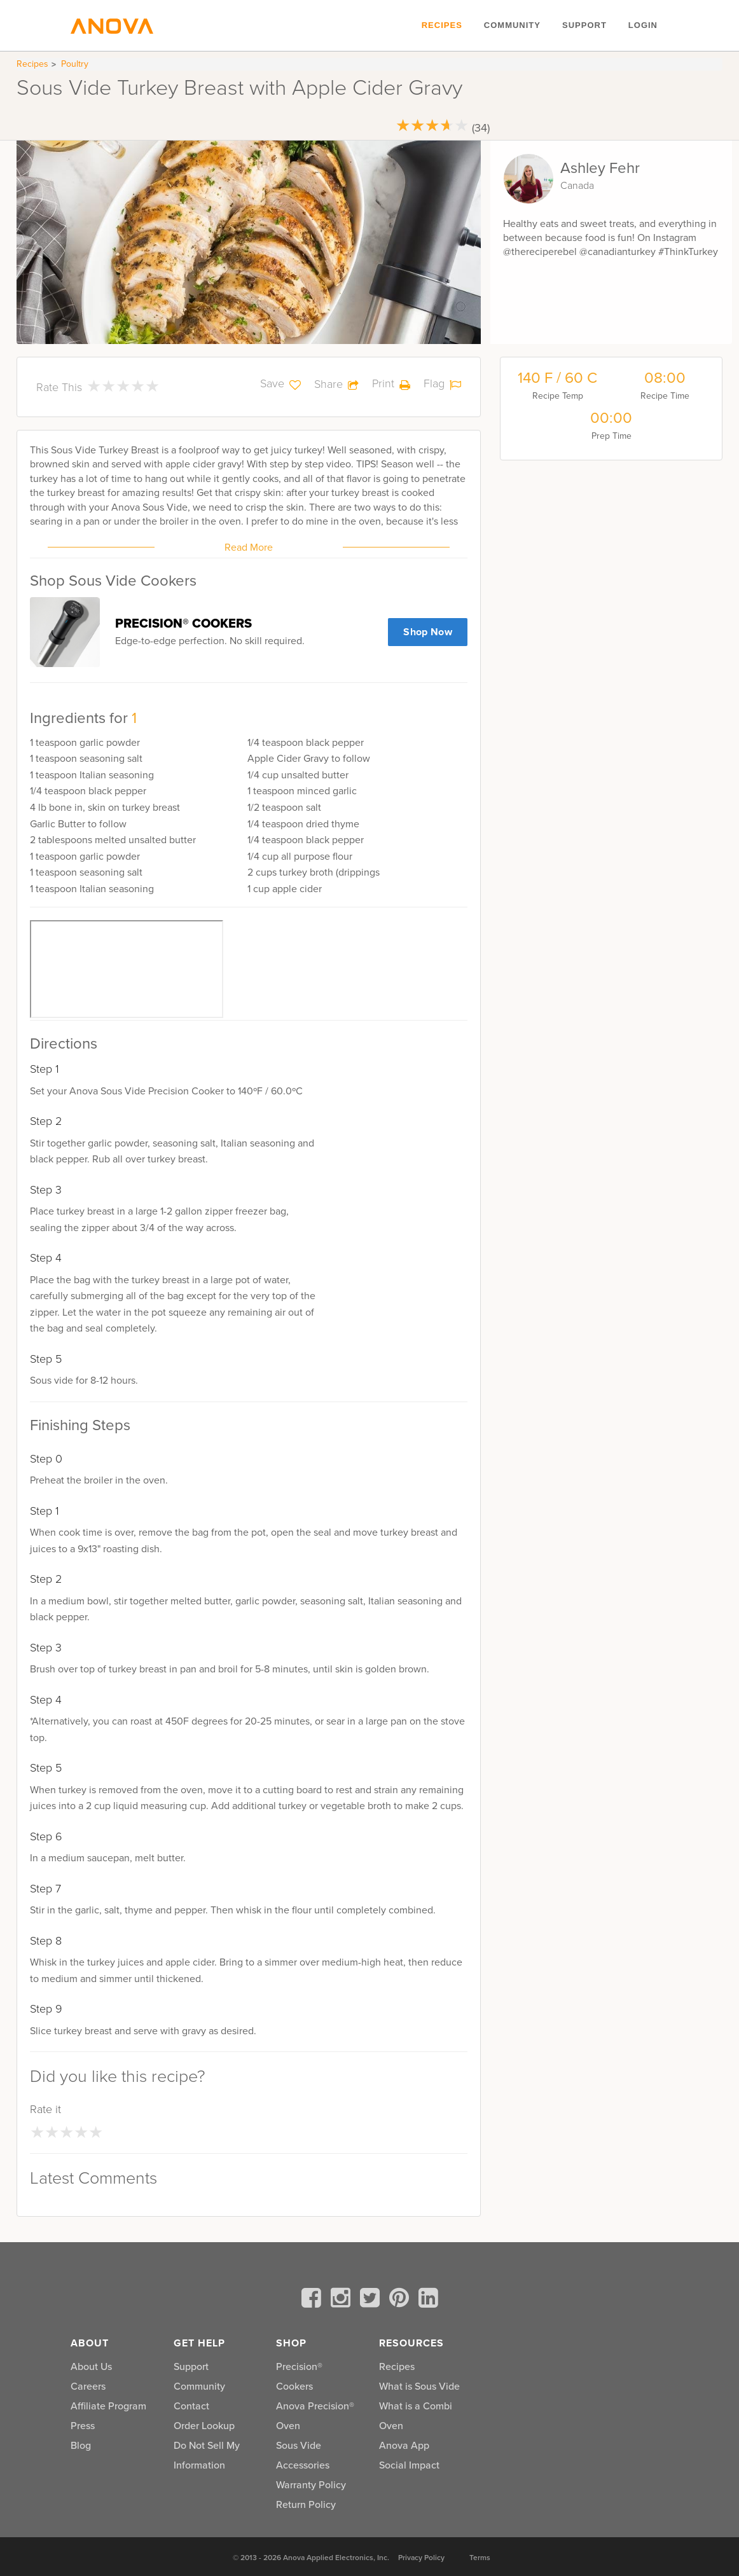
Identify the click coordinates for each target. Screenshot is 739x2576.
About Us (91, 2366)
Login (643, 25)
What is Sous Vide (419, 2386)
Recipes (442, 25)
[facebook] (313, 2300)
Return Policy (306, 2504)
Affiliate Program (108, 2406)
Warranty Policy (311, 2484)
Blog (81, 2445)
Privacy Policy (421, 2557)
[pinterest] (401, 2300)
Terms (479, 2557)
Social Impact (409, 2465)
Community (512, 25)
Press (83, 2425)
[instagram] (342, 2300)
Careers (88, 2386)
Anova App (404, 2445)
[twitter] (372, 2300)
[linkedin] (428, 2300)
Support (584, 25)
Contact (191, 2406)
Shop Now (427, 631)
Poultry (74, 64)
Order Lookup (204, 2425)
